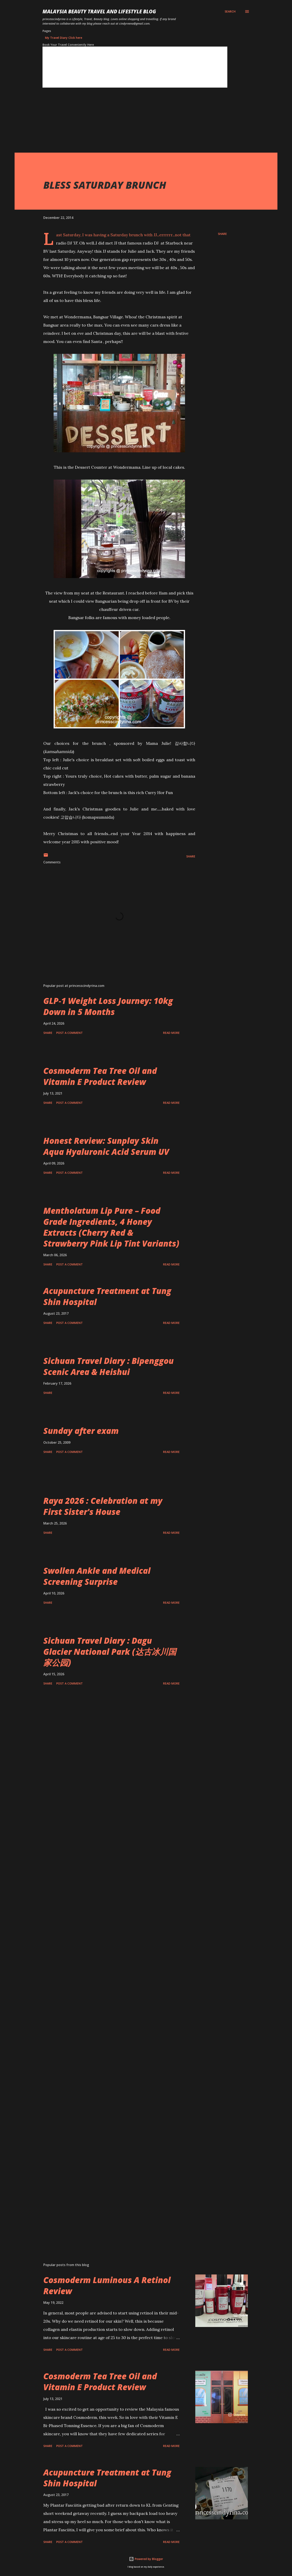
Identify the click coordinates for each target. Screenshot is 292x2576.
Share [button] (222, 234)
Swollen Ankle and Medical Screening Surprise (97, 1576)
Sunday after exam (81, 1430)
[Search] (230, 11)
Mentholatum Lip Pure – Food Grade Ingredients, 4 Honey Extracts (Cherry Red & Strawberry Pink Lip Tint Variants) (111, 1227)
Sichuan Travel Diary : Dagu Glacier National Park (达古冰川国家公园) (109, 1651)
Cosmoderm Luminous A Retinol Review (107, 2285)
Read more (171, 1033)
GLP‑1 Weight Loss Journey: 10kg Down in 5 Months (108, 1006)
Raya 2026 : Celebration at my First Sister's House (102, 1506)
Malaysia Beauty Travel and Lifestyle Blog (99, 11)
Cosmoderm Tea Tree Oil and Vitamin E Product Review (100, 1076)
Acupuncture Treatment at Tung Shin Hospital (107, 1296)
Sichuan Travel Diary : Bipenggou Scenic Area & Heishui (108, 1366)
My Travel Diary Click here (63, 38)
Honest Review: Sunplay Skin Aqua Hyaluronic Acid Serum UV (106, 1146)
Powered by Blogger (146, 2559)
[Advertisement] (138, 124)
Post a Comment (69, 1033)
